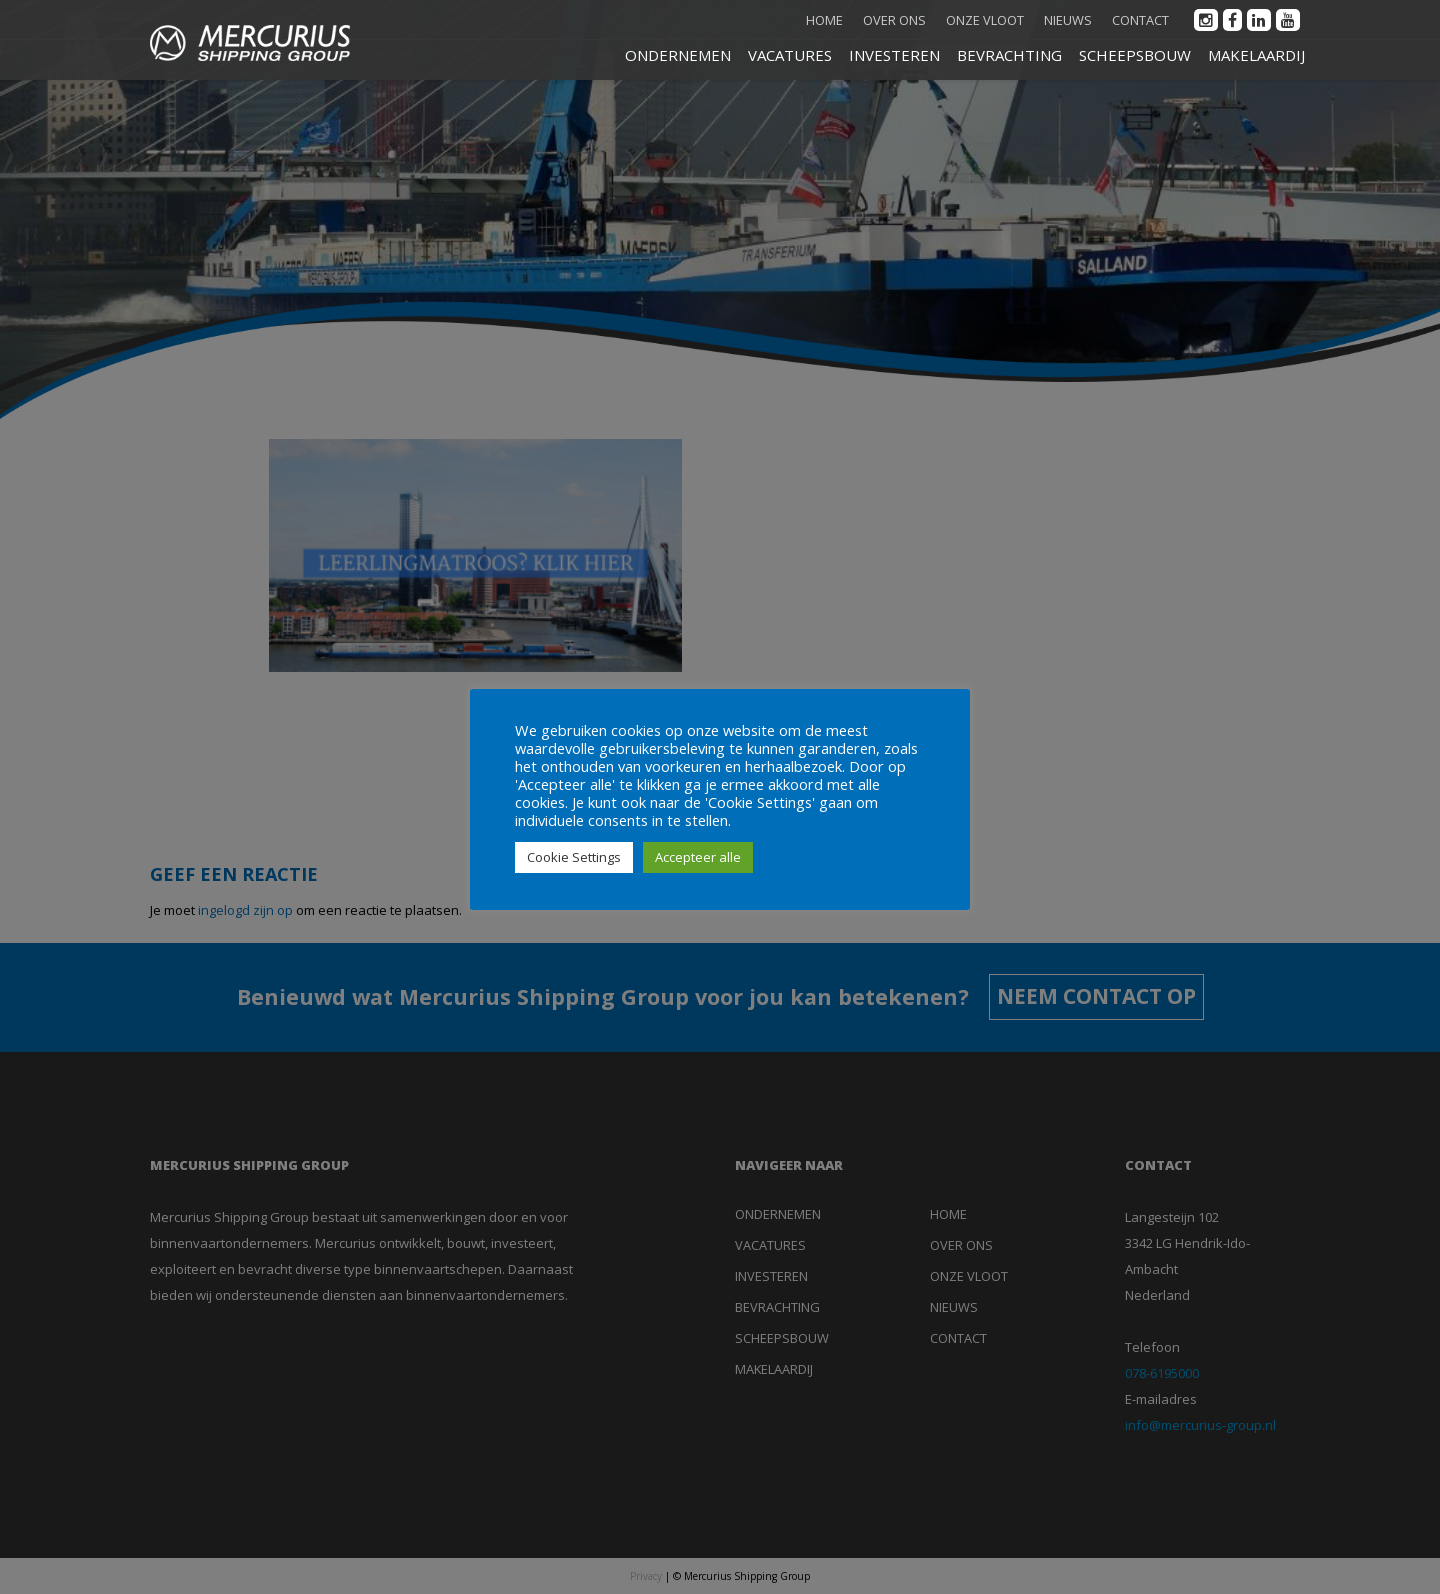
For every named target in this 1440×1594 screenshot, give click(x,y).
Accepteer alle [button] (698, 857)
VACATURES (790, 55)
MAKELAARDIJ (1256, 55)
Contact (1140, 20)
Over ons (894, 20)
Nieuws (1068, 20)
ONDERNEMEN (678, 55)
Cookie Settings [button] (574, 857)
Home (824, 20)
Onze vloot (985, 20)
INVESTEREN (894, 55)
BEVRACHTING (1009, 55)
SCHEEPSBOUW (1135, 55)
